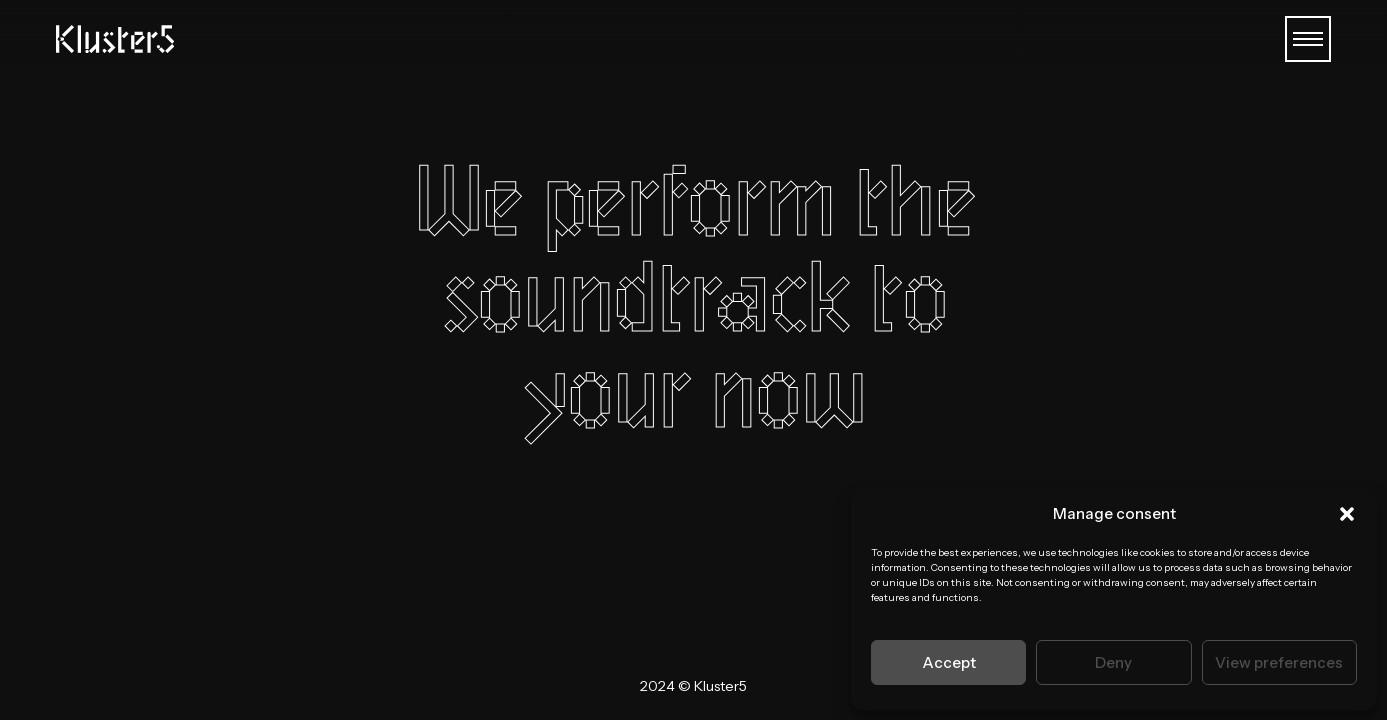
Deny (1113, 662)
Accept (949, 662)
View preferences (1279, 662)
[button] (1347, 514)
